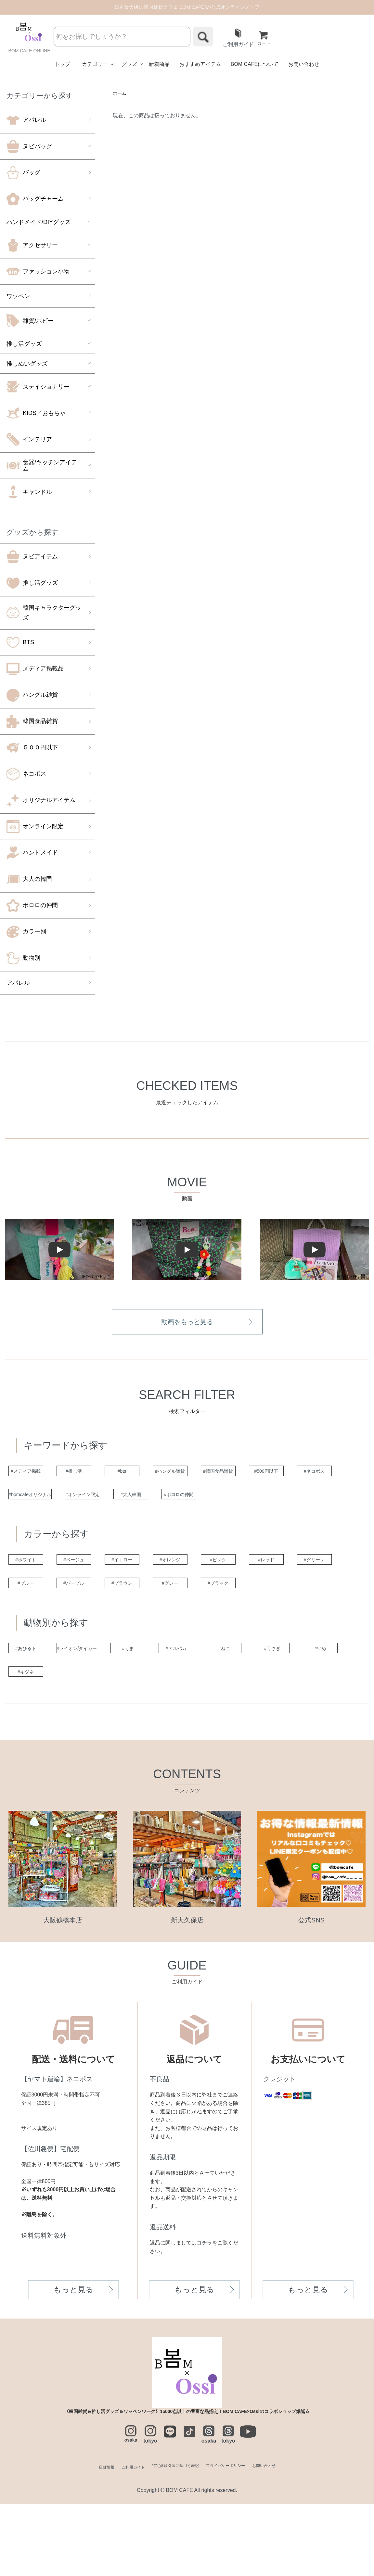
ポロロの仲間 (32, 906)
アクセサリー (32, 245)
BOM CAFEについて (255, 65)
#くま (163, 1716)
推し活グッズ (24, 344)
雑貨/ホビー (30, 321)
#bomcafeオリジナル (163, 1500)
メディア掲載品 (35, 669)
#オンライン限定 (228, 1500)
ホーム (120, 94)
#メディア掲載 (34, 1474)
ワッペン (18, 297)
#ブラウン (292, 1621)
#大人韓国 (292, 1500)
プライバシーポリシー (236, 2539)
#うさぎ (34, 1742)
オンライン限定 (35, 827)
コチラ (204, 2315)
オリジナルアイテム (40, 800)
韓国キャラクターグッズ (43, 613)
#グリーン (98, 1621)
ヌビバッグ (29, 147)
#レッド (34, 1621)
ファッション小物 (38, 272)
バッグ (23, 173)
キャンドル (29, 492)
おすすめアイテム (200, 65)
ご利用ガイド (238, 39)
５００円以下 (32, 748)
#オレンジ (228, 1595)
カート (265, 39)
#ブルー (163, 1621)
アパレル (26, 120)
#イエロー (163, 1595)
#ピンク (292, 1595)
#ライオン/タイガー (99, 1716)
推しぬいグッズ (26, 364)
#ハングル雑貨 (228, 1474)
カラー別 (26, 932)
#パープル (228, 1621)
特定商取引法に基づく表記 (171, 2539)
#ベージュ (98, 1595)
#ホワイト (34, 1595)
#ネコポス (98, 1500)
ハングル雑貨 (32, 695)
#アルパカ (228, 1716)
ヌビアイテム (32, 557)
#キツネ (163, 1742)
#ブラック (98, 1647)
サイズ (29, 2200)
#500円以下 (34, 1500)
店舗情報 (84, 2539)
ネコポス (26, 774)
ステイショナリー (38, 387)
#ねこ (292, 1716)
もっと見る (73, 2361)
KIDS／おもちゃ (36, 413)
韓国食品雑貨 (32, 722)
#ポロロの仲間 (34, 1527)
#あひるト (34, 1716)
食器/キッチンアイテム (41, 466)
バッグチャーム (35, 199)
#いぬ (98, 1742)
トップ (62, 65)
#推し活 (98, 1474)
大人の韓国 (29, 879)
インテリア (29, 439)
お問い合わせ (303, 65)
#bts (163, 1474)
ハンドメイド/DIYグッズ (38, 222)
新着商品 (159, 65)
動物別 (23, 958)
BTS (20, 643)
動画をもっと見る (187, 1323)
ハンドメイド (32, 853)
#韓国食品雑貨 (293, 1474)
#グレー (34, 1647)
